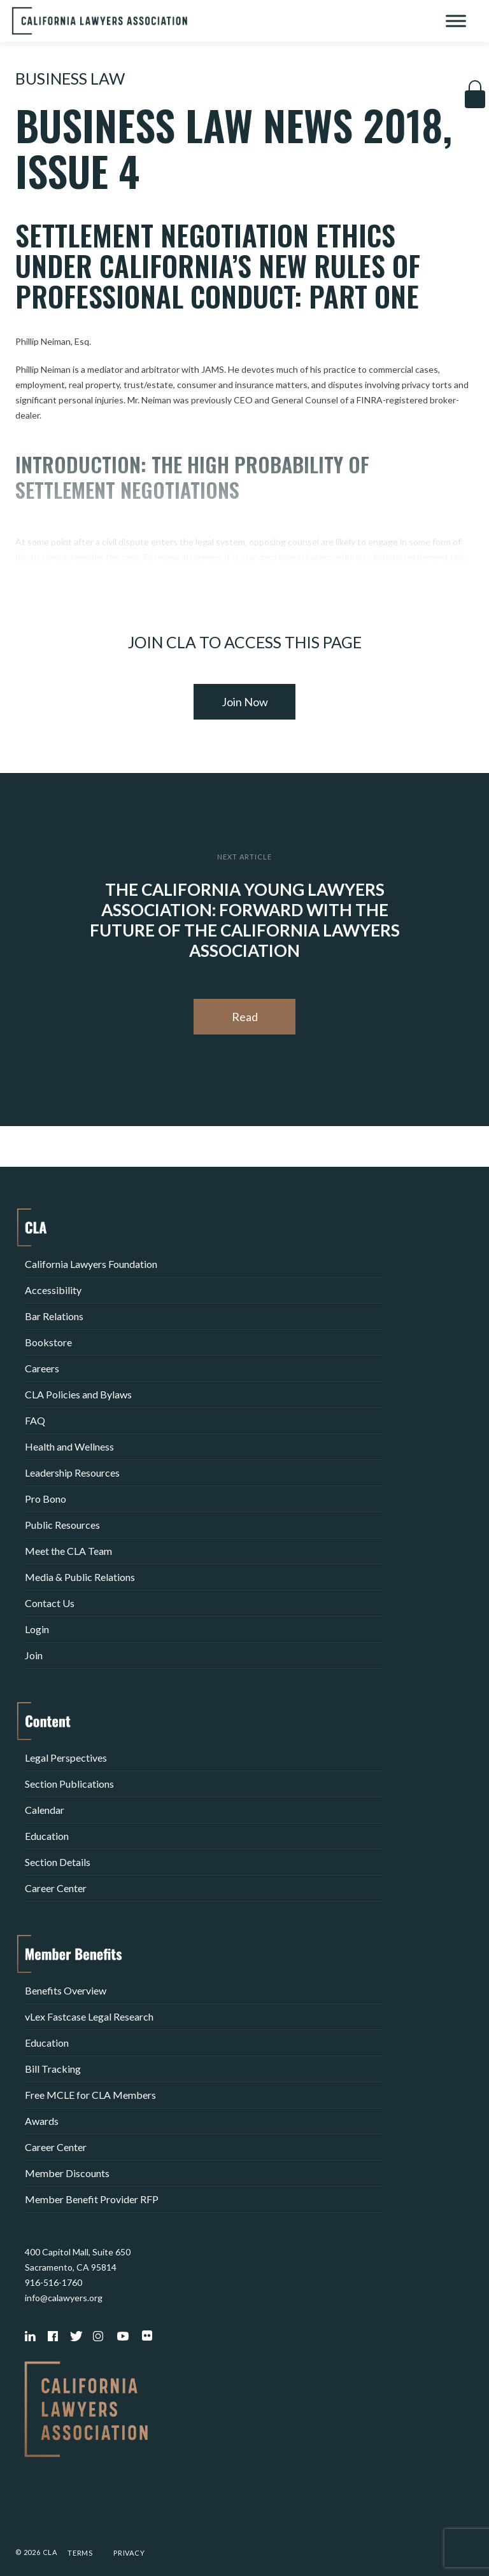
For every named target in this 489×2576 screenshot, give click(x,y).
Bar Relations (54, 1316)
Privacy (129, 2553)
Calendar (44, 1810)
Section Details (57, 1862)
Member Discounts (67, 2173)
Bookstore (48, 1342)
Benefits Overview (65, 1990)
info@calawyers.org (64, 2297)
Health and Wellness (69, 1446)
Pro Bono (45, 1499)
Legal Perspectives (66, 1757)
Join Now (245, 702)
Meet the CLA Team (68, 1551)
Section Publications (69, 1784)
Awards (42, 2121)
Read (245, 1017)
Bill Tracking (53, 2069)
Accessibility (53, 1290)
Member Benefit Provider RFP (92, 2199)
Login (37, 1629)
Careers (42, 1368)
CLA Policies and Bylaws (78, 1394)
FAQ (35, 1420)
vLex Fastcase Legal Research (89, 2016)
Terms (80, 2553)
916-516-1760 (53, 2282)
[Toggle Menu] (456, 21)
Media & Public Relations (80, 1577)
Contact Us (49, 1603)
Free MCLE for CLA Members (90, 2095)
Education (47, 1836)
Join (34, 1655)
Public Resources (62, 1525)
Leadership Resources (72, 1472)
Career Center (56, 1888)
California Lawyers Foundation (91, 1264)
